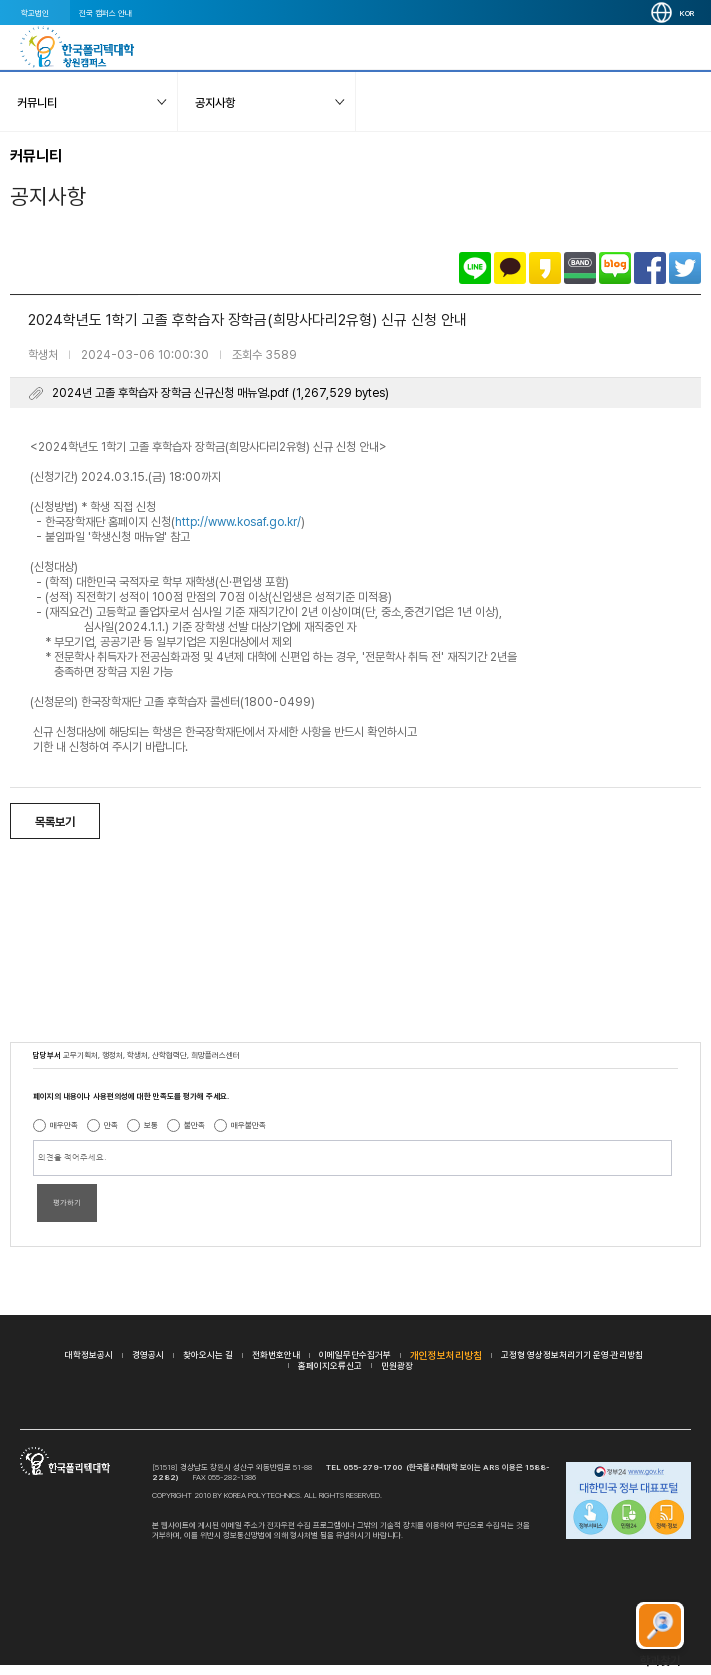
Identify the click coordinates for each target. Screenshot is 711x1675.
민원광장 (397, 1365)
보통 (151, 1125)
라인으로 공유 (475, 268)
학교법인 (35, 13)
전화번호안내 (276, 1354)
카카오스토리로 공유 (545, 268)
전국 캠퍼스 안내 (105, 13)
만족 (111, 1125)
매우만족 (64, 1125)
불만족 (194, 1125)
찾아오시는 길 (208, 1354)
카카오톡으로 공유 (510, 268)
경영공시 (148, 1354)
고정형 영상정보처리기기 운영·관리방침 (572, 1354)
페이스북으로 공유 (650, 268)
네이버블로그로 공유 (615, 268)
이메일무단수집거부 (355, 1354)
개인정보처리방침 (446, 1355)
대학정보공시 (89, 1354)
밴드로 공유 (580, 268)
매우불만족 (248, 1125)
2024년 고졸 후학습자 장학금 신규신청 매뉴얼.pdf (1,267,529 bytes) (220, 393)
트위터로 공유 (685, 268)
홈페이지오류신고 (330, 1365)
